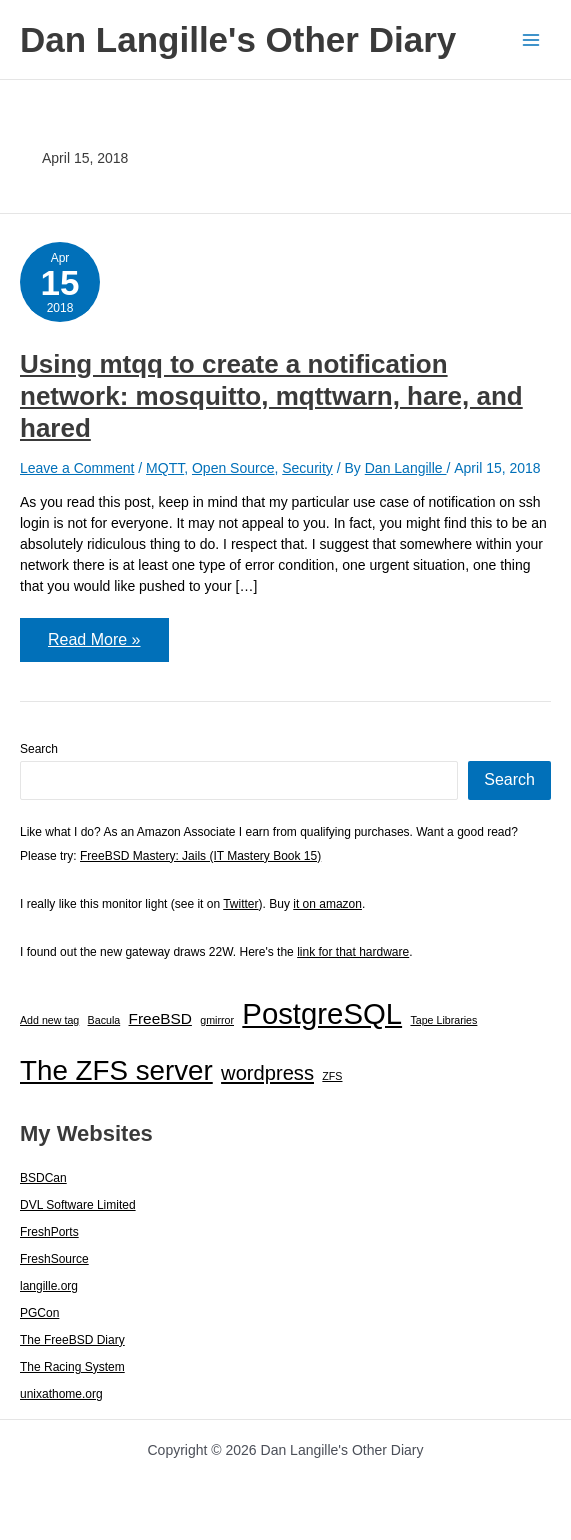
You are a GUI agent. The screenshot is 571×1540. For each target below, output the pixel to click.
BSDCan (43, 1178)
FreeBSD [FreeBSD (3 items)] (160, 1018)
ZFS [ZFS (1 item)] (332, 1076)
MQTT (165, 468)
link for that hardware (353, 952)
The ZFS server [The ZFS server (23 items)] (116, 1070)
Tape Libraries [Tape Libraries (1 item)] (443, 1020)
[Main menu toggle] (530, 39)
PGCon (39, 1313)
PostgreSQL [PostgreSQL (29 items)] (322, 1013)
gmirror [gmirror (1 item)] (217, 1020)
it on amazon (327, 904)
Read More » (94, 646)
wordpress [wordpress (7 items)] (267, 1073)
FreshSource (54, 1259)
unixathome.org (61, 1394)
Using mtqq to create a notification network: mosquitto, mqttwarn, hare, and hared (271, 396)
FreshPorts (49, 1232)
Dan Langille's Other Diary (238, 39)
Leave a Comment (77, 468)
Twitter (240, 904)
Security (307, 468)
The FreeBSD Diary (72, 1340)
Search (39, 749)
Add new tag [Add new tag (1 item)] (49, 1020)
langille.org (49, 1286)
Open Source (233, 468)
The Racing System (72, 1367)
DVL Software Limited (78, 1205)
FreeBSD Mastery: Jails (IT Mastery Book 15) (200, 856)
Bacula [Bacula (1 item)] (104, 1020)
